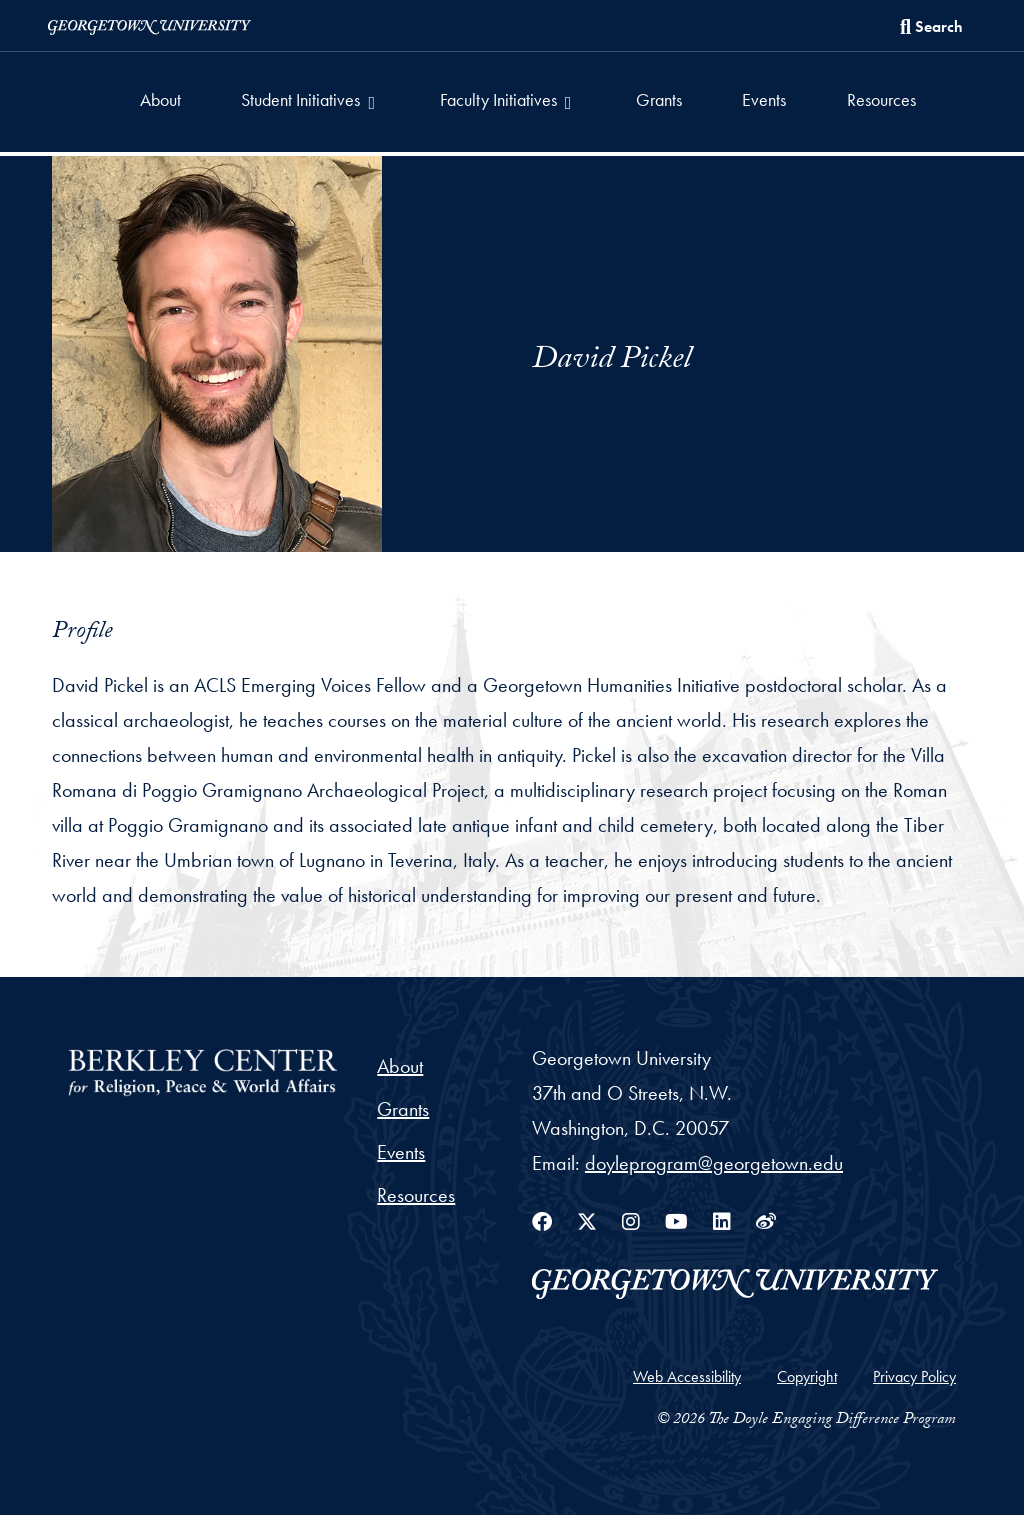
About (160, 99)
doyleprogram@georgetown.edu (714, 1163)
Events (764, 99)
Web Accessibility (687, 1376)
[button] (310, 102)
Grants (659, 99)
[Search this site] (931, 27)
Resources (881, 99)
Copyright (807, 1376)
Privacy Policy (914, 1376)
